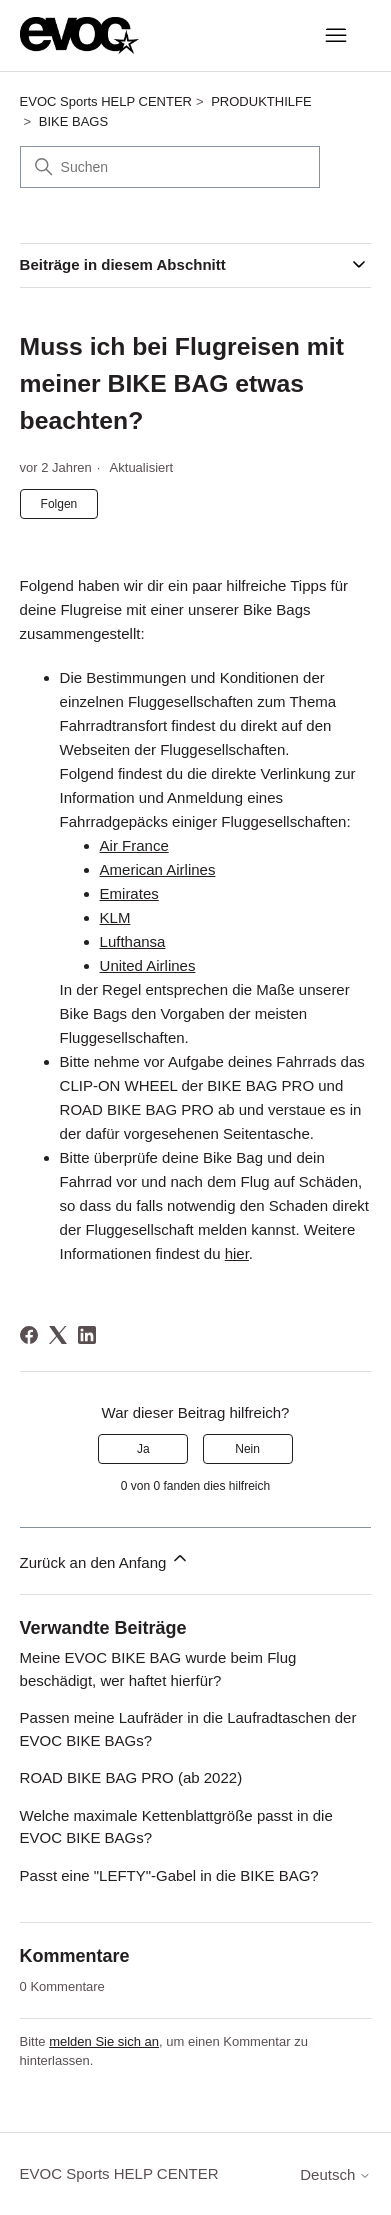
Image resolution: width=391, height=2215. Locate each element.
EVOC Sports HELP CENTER (106, 101)
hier (237, 1253)
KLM (115, 917)
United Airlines (148, 965)
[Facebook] (29, 1335)
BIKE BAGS (73, 121)
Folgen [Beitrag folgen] (59, 504)
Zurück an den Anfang (105, 1559)
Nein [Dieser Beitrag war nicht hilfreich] (247, 1449)
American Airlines (158, 869)
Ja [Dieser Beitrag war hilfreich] (143, 1449)
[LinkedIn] (87, 1335)
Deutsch (335, 2174)
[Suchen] (170, 167)
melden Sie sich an (104, 2041)
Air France (134, 845)
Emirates (129, 893)
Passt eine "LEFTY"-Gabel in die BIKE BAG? (169, 1875)
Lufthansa (133, 941)
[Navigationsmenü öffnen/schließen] (335, 36)
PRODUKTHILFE (261, 101)
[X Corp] (58, 1335)
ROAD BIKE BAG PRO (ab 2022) (131, 1777)
